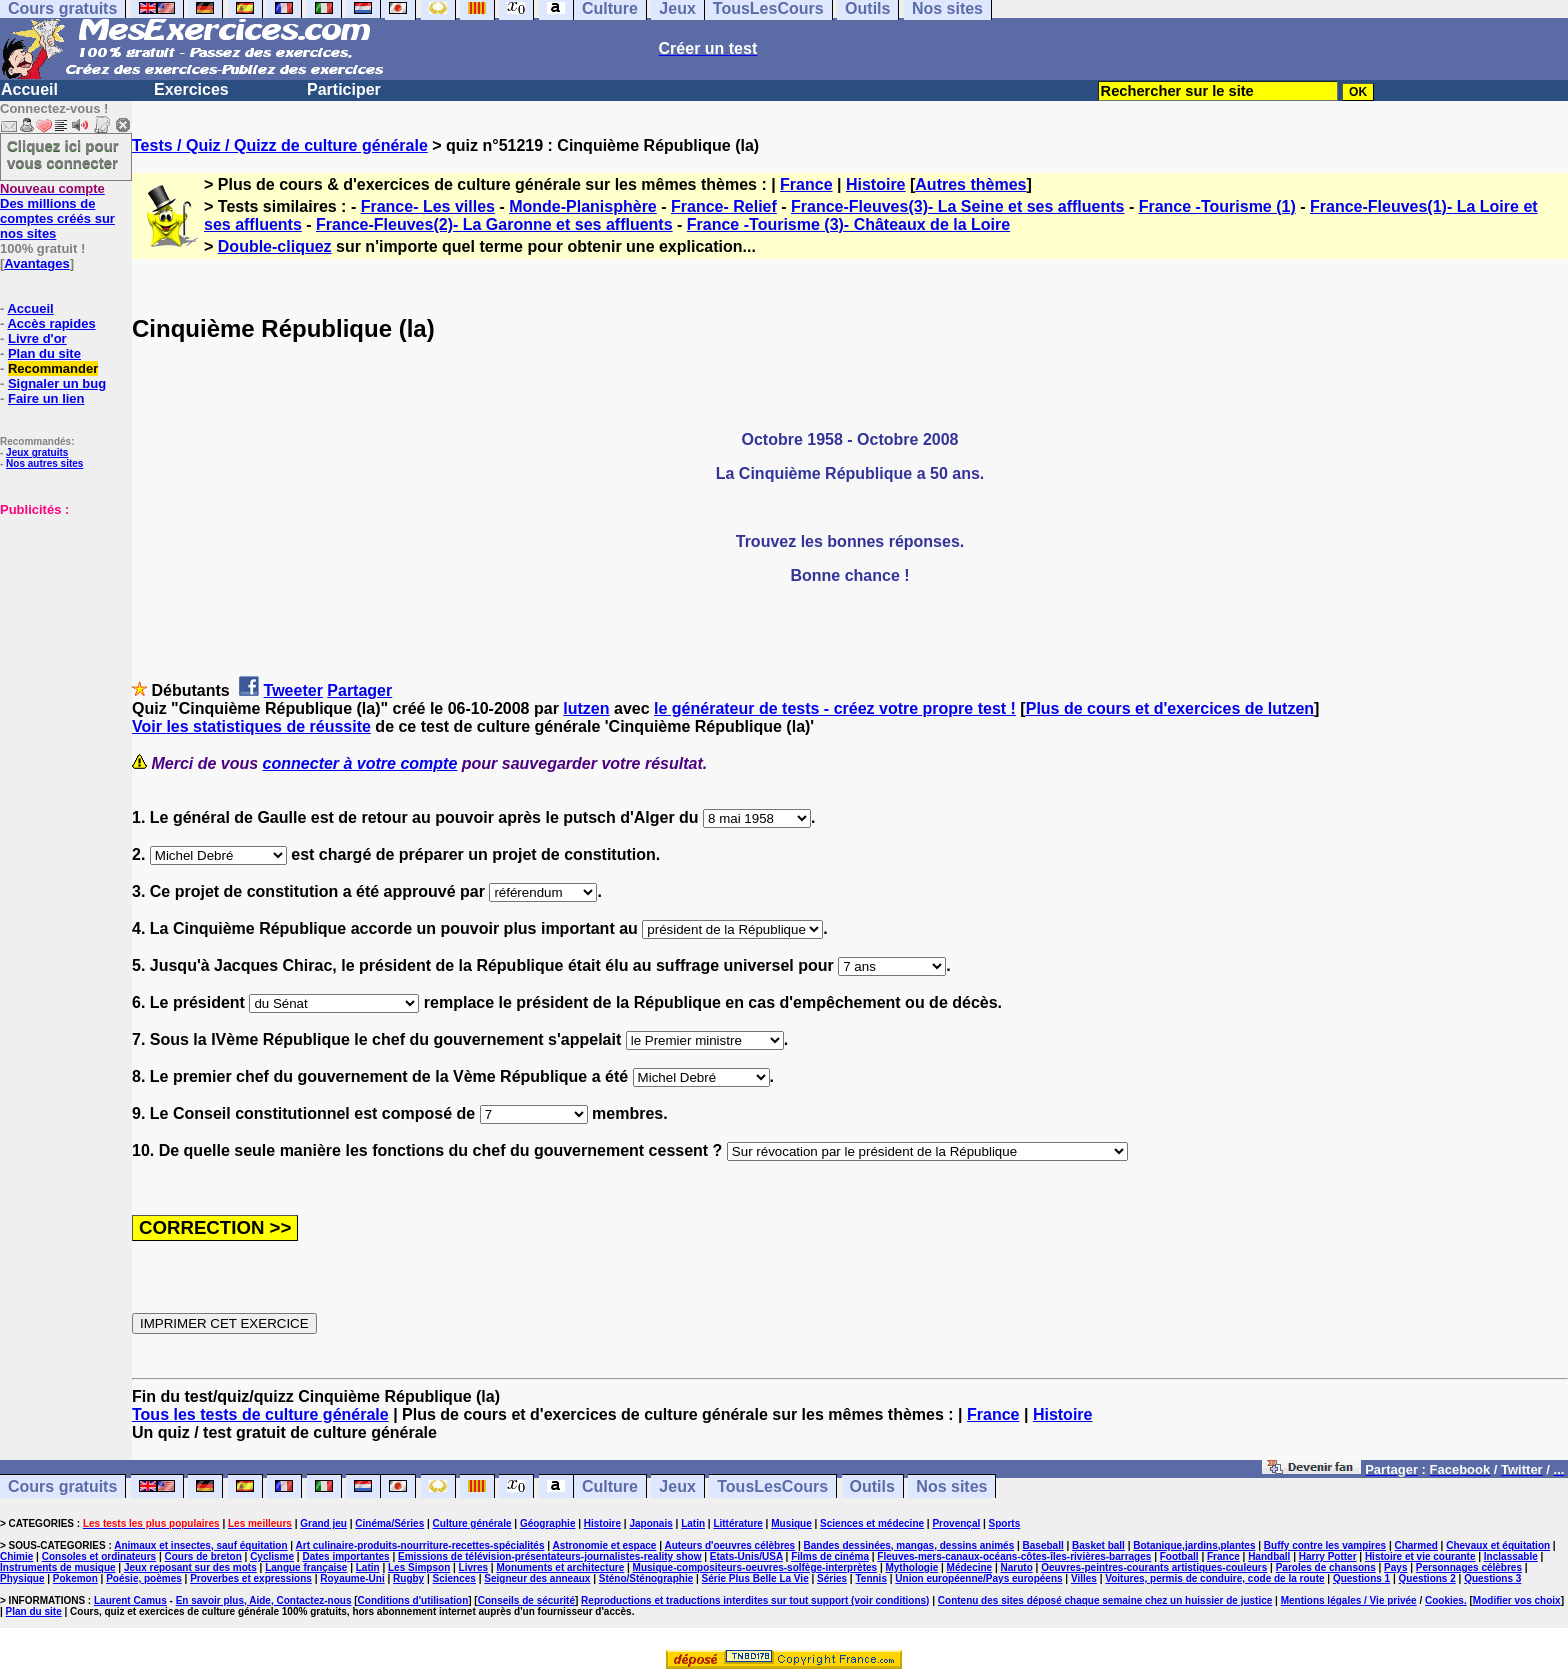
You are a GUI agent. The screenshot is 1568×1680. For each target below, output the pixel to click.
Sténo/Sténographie (646, 1578)
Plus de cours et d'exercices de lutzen (1170, 708)
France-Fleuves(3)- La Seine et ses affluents (957, 206)
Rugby (408, 1578)
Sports (1005, 1523)
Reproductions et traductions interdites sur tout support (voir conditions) (755, 1600)
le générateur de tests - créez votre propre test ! (835, 708)
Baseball (1043, 1545)
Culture (610, 1486)
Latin (693, 1523)
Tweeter (293, 690)
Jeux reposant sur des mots (190, 1567)
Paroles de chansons (1326, 1567)
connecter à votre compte (360, 763)
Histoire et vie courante (1420, 1556)
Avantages (36, 263)
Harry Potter (1328, 1556)
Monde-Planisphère (583, 206)
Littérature (737, 1523)
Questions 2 (1427, 1578)
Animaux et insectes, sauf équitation (200, 1545)
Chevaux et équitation (1498, 1545)
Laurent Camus (130, 1600)
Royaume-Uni (352, 1578)
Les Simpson (419, 1567)
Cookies (1444, 1600)
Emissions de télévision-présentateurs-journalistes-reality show (549, 1556)
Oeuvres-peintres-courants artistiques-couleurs (1154, 1567)
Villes (1084, 1578)
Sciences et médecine (872, 1523)
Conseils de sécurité (526, 1600)
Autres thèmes (970, 184)
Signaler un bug (57, 383)
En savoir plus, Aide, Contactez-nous (264, 1600)
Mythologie (911, 1567)
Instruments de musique (58, 1567)
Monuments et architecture (560, 1567)
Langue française (306, 1567)
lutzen (586, 708)
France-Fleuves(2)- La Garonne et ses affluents (494, 224)
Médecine (970, 1567)
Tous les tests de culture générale (260, 1414)
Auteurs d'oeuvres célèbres (729, 1545)
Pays (1395, 1567)
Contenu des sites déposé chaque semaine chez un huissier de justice (1105, 1600)
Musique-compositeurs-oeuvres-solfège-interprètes (755, 1567)
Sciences (454, 1578)
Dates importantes (345, 1556)
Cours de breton (203, 1556)
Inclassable (1511, 1556)
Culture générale (472, 1523)
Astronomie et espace (604, 1545)
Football (1179, 1556)
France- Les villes (428, 206)
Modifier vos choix (1517, 1600)
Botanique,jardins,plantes (1194, 1545)
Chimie (16, 1556)
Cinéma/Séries (389, 1523)
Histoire (876, 184)
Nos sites (951, 1486)
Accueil (29, 89)
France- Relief (724, 206)
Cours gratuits (62, 1486)
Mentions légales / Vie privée (1349, 1600)
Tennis (870, 1578)
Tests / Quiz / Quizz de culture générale (280, 145)
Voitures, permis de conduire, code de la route (1214, 1578)
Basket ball (1098, 1545)
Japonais (650, 1523)
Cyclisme (272, 1556)
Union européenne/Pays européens (978, 1578)
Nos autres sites (44, 463)
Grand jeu (323, 1523)
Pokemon (75, 1578)
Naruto (1017, 1567)
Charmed (1415, 1545)
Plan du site (44, 353)
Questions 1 (1361, 1578)
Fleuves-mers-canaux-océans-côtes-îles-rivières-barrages (1014, 1556)
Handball (1269, 1556)
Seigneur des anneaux (537, 1578)
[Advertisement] (60, 617)
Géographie (548, 1523)
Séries (832, 1578)
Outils (872, 1486)
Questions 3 (1492, 1578)
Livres (473, 1567)
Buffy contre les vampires (1325, 1545)
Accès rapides (51, 323)
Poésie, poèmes (144, 1578)
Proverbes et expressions (251, 1578)
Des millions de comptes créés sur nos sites (57, 211)
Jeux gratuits (37, 452)
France (806, 184)
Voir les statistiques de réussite (251, 726)
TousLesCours (772, 1486)
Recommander (53, 368)
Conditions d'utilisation (413, 1600)
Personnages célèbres (1469, 1567)
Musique (791, 1523)
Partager (359, 690)
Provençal (956, 1523)
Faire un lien (46, 398)
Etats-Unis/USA (746, 1556)
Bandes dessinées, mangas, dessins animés (909, 1545)
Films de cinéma (830, 1556)
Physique (22, 1578)
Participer (344, 89)
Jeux (677, 1486)
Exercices (191, 89)
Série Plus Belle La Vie (755, 1578)
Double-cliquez (275, 246)
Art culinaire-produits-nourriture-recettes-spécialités (420, 1545)
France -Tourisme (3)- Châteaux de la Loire (848, 224)
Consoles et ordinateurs (99, 1556)
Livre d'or (37, 338)
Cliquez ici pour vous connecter (63, 154)
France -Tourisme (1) (1217, 206)
